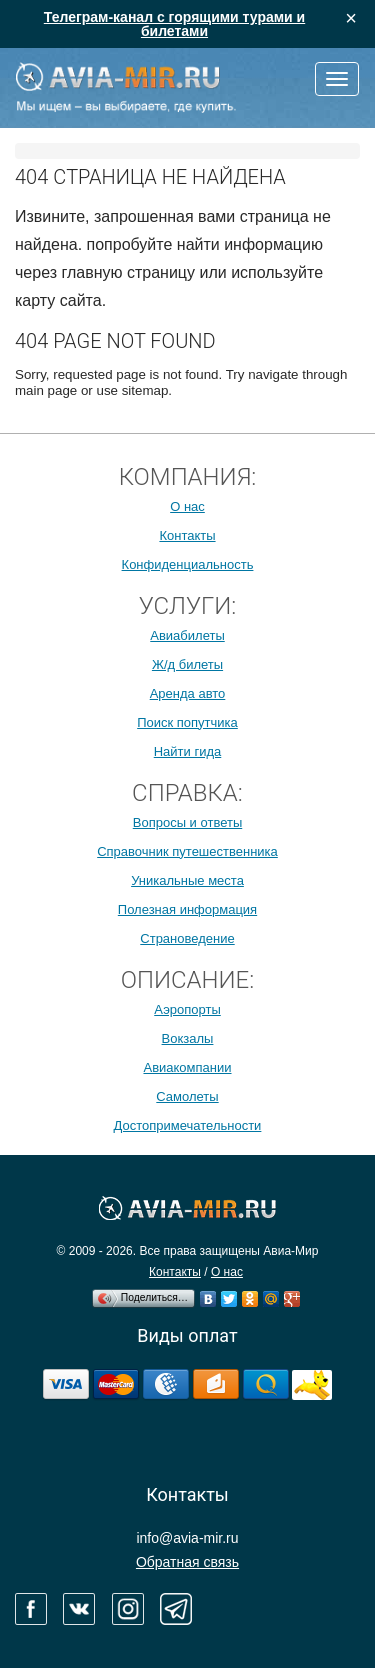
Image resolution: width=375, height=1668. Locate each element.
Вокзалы (188, 1038)
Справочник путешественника (187, 851)
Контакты (187, 535)
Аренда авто (188, 693)
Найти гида (188, 751)
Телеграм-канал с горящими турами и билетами (174, 24)
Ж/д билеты (187, 664)
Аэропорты (187, 1009)
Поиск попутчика (187, 722)
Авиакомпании (187, 1067)
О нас (187, 506)
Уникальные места (187, 880)
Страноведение (187, 938)
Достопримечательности (188, 1125)
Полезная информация (187, 909)
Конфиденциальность (188, 564)
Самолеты (187, 1096)
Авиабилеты (187, 635)
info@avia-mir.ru (187, 1538)
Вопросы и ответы (187, 822)
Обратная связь (187, 1562)
